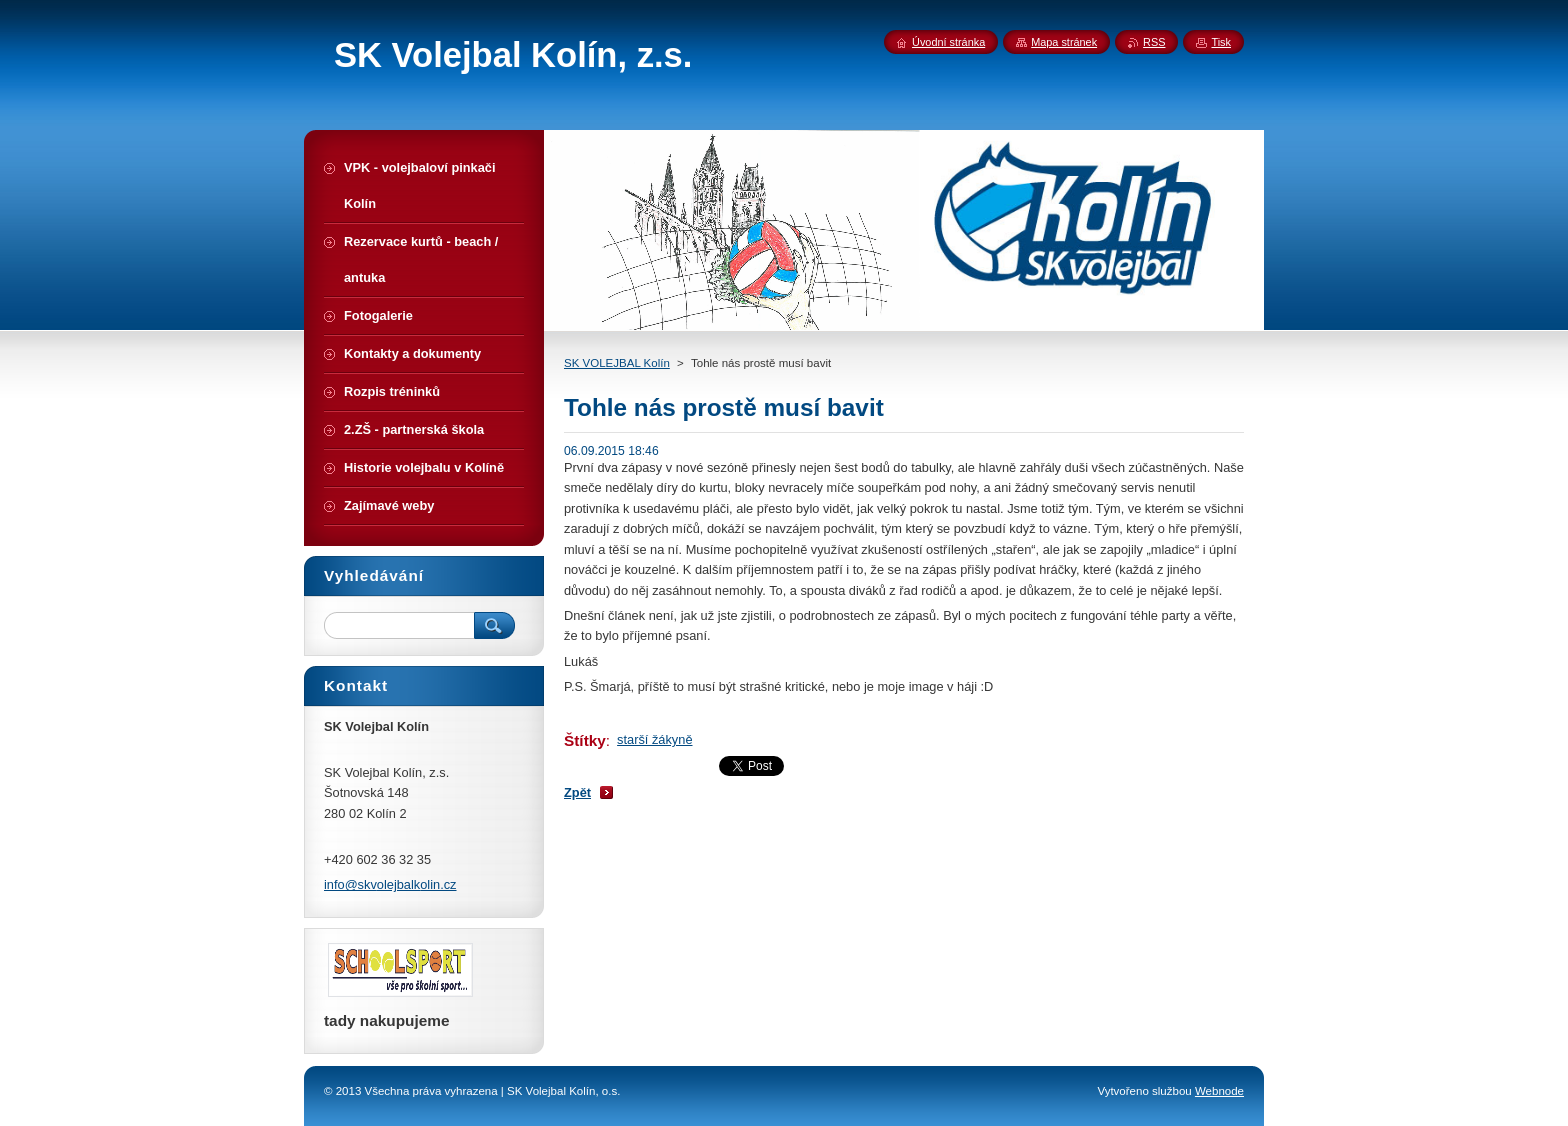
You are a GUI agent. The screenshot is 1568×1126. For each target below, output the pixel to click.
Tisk (1221, 42)
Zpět (577, 792)
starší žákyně (654, 739)
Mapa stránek (1064, 42)
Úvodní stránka (948, 42)
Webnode (1219, 1091)
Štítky (585, 740)
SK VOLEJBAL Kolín (617, 363)
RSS (1154, 42)
